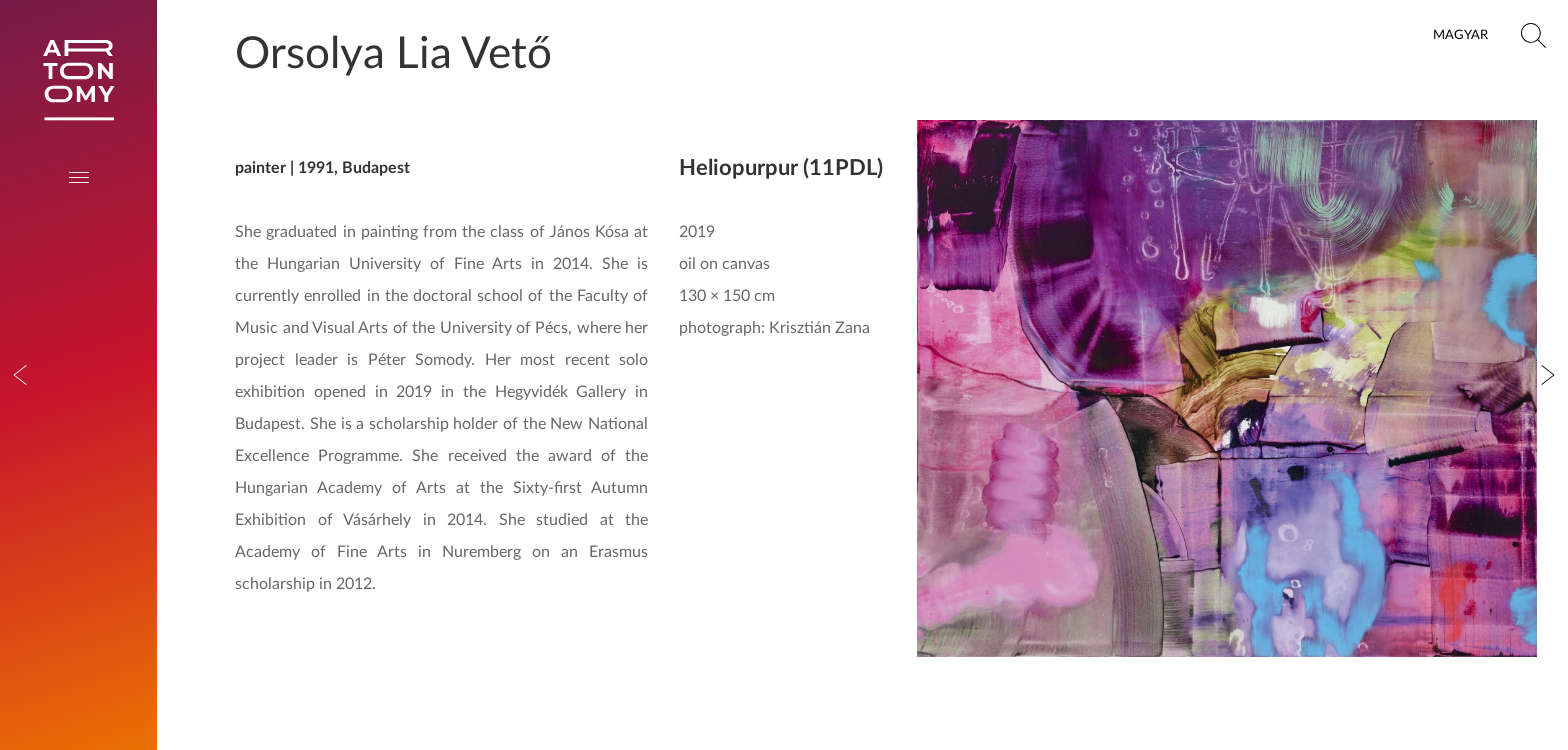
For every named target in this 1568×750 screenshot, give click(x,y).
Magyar (1460, 35)
